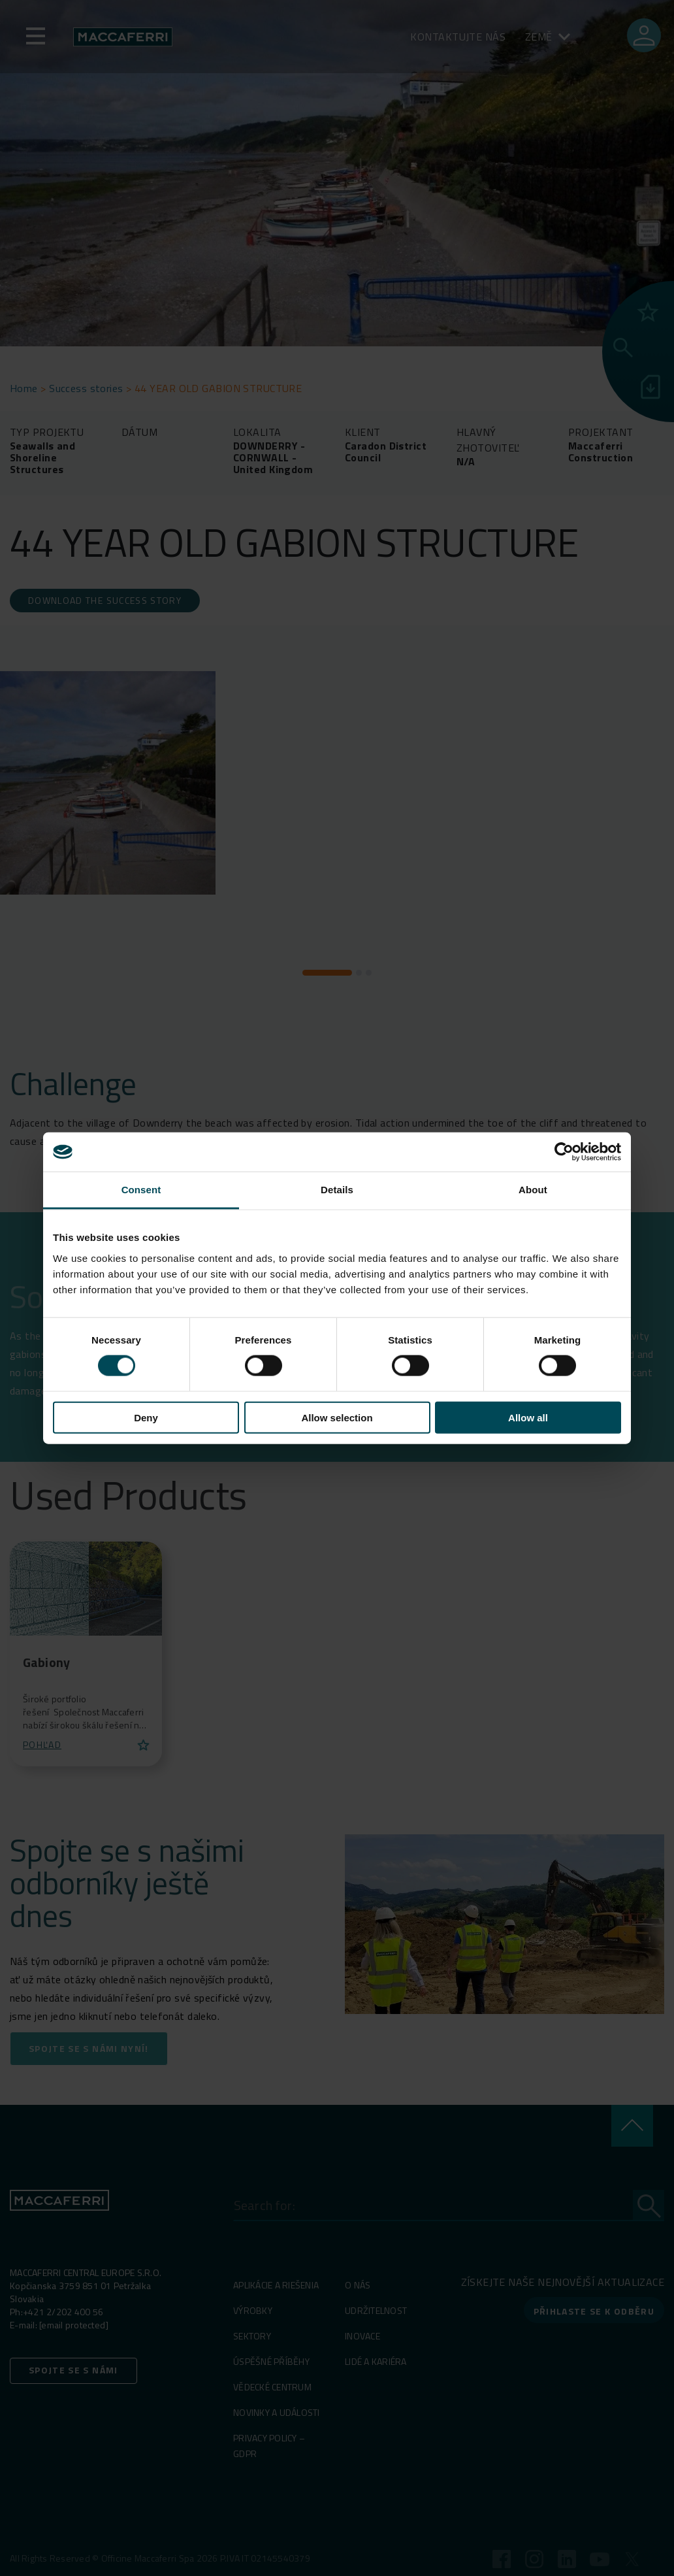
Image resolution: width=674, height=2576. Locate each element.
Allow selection (336, 1417)
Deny (146, 1417)
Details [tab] (337, 1189)
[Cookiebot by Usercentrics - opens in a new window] (564, 1152)
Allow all (528, 1417)
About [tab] (533, 1189)
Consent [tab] (141, 1189)
